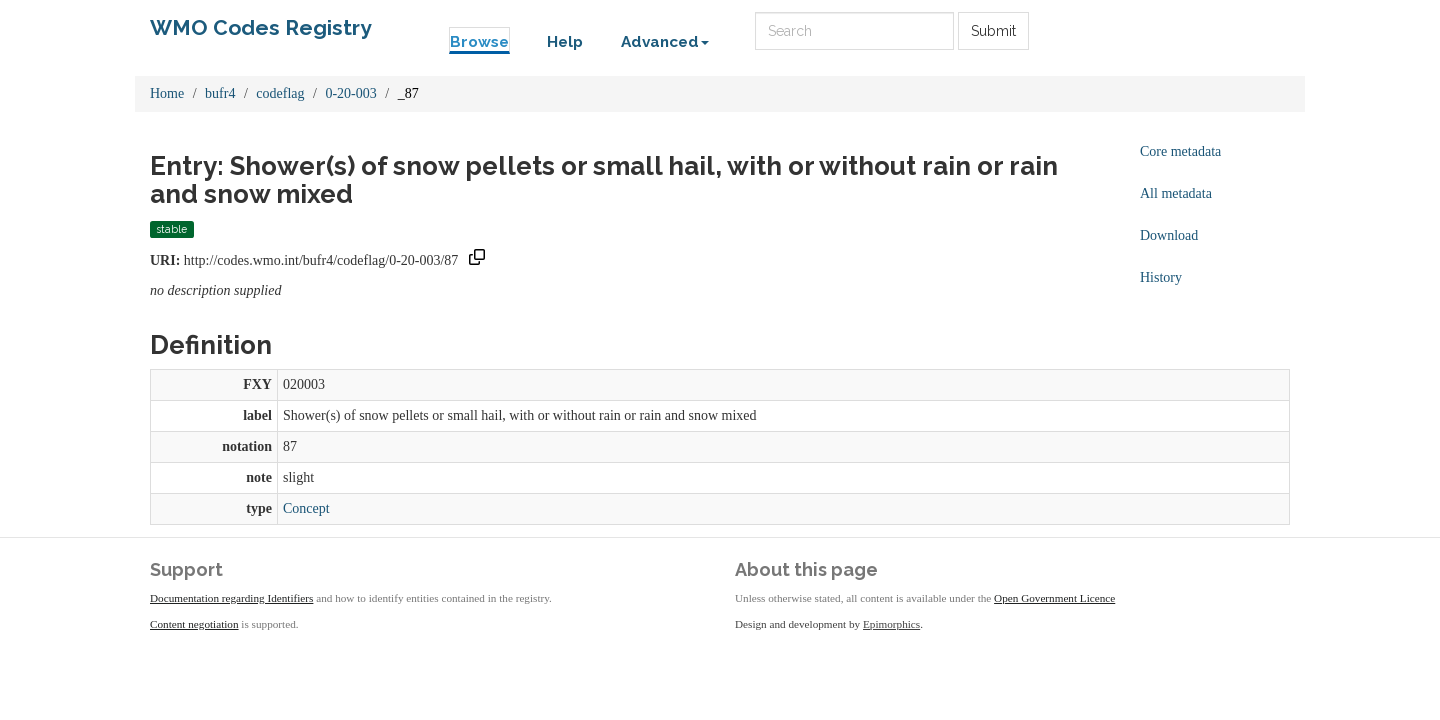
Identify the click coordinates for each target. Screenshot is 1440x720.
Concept (306, 508)
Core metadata (1180, 151)
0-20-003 (350, 93)
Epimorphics (891, 624)
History (1161, 277)
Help (565, 42)
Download (1169, 235)
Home (167, 93)
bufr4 (220, 93)
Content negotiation (194, 624)
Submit (993, 31)
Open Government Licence (1054, 598)
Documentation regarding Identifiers (231, 598)
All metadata (1176, 193)
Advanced (665, 42)
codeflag (280, 93)
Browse (479, 42)
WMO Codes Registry (261, 27)
